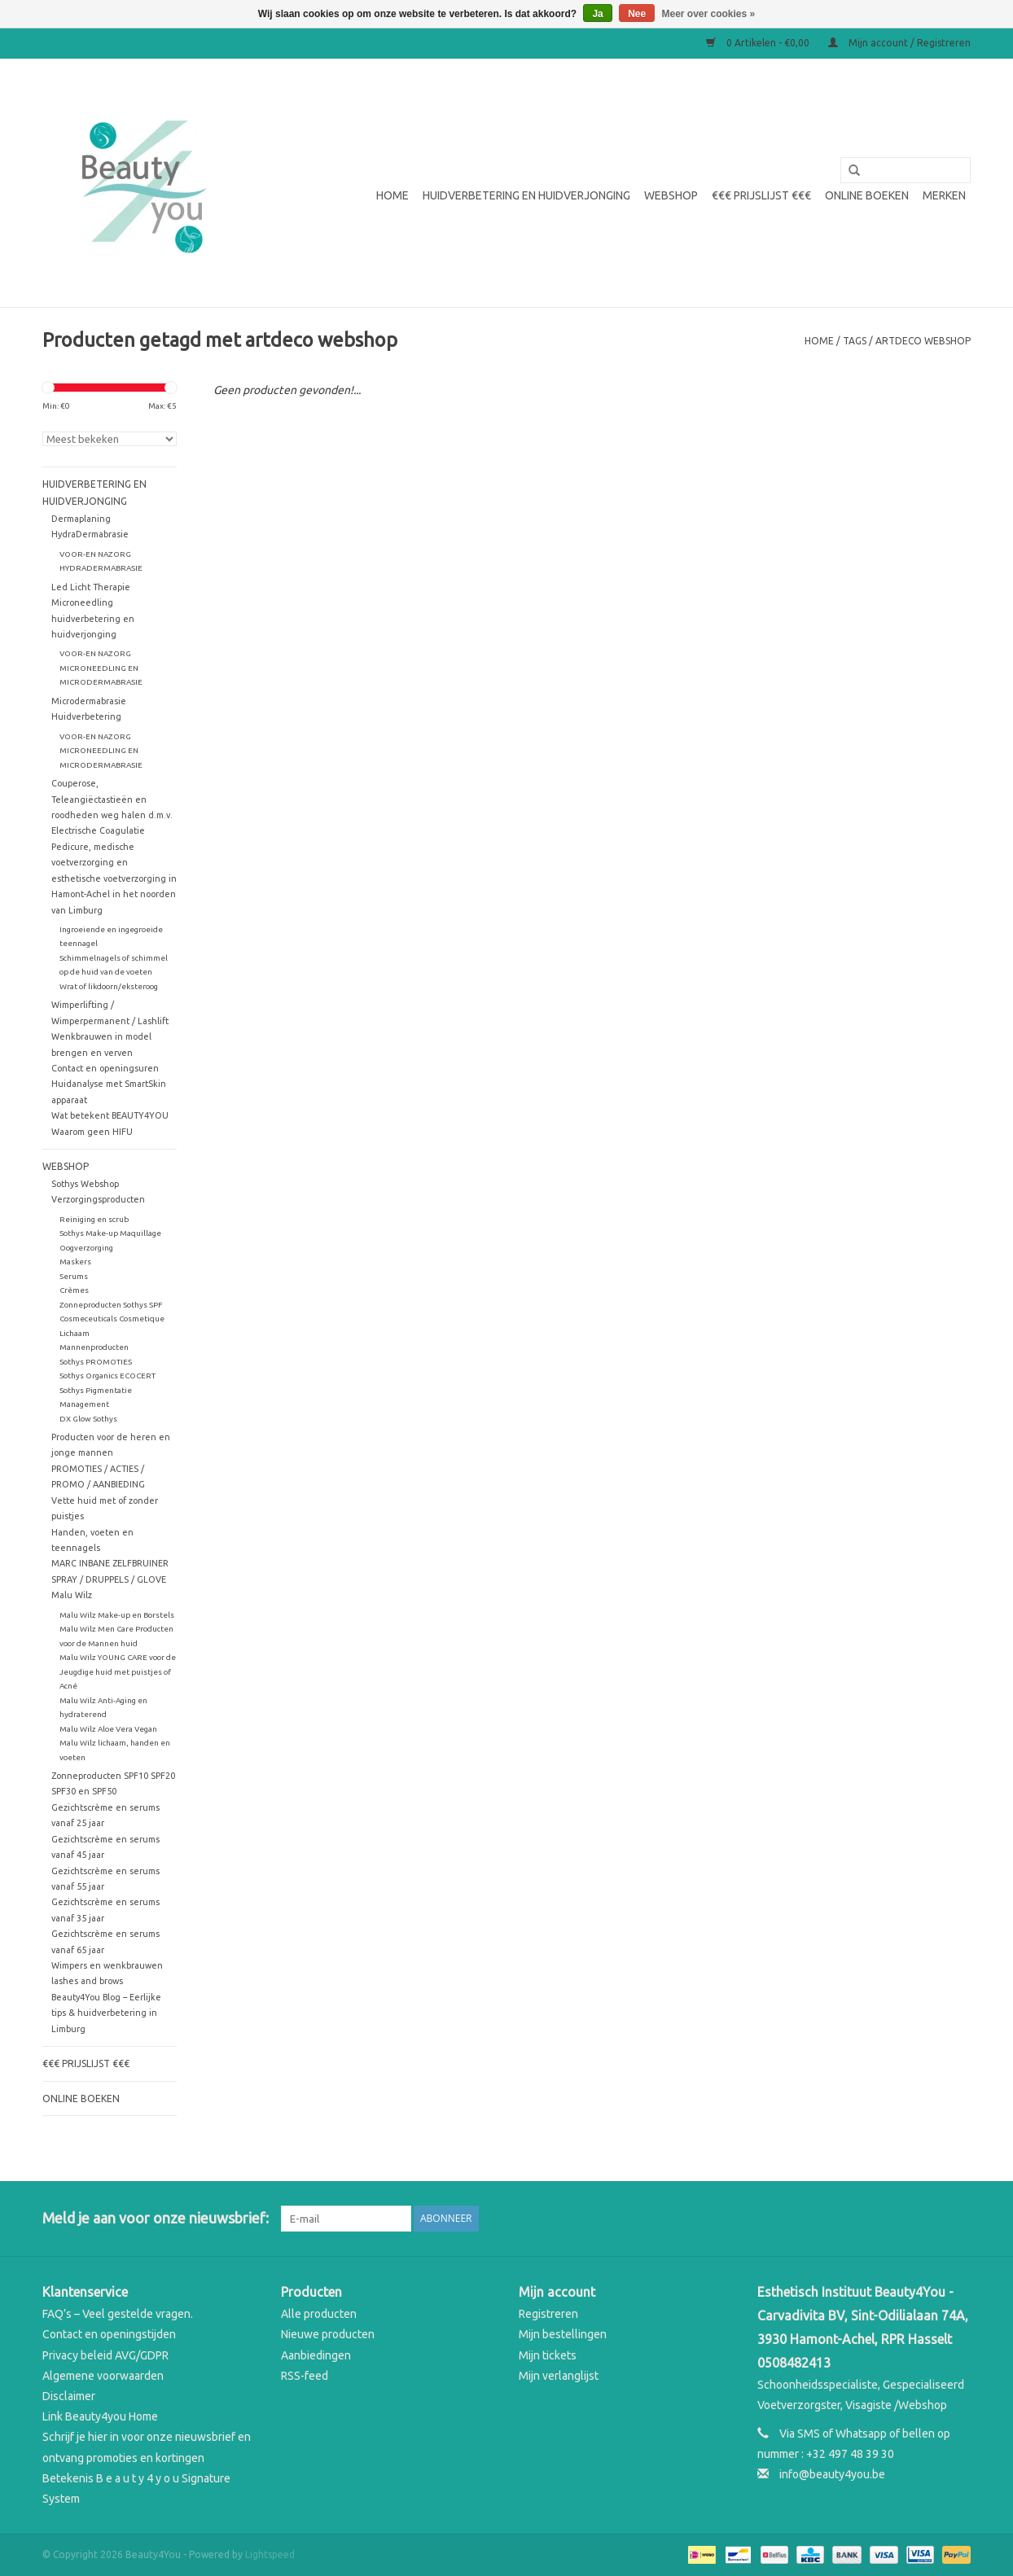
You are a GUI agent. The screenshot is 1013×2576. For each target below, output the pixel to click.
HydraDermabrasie (90, 534)
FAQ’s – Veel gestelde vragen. (117, 2313)
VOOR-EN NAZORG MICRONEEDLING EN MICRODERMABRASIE (101, 667)
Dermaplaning (81, 519)
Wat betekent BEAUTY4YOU (110, 1115)
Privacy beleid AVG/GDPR (105, 2355)
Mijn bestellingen (563, 2334)
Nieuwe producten (328, 2334)
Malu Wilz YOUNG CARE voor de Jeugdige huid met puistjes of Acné (117, 1671)
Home (392, 195)
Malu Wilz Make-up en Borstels (116, 1614)
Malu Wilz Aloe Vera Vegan (108, 1728)
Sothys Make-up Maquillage (110, 1233)
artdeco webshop (923, 340)
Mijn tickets (548, 2355)
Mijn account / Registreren (899, 42)
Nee (637, 14)
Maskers (75, 1261)
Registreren (548, 2313)
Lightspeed (270, 2554)
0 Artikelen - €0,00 (759, 42)
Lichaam (74, 1333)
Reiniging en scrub (94, 1219)
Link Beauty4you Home (100, 2416)
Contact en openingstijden (109, 2334)
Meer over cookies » (709, 14)
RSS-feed (304, 2375)
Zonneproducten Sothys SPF (110, 1304)
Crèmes (74, 1290)
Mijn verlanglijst (559, 2375)
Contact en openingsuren (105, 1068)
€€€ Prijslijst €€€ (761, 195)
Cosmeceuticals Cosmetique (111, 1318)
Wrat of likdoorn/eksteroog (108, 986)
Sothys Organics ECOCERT (107, 1375)
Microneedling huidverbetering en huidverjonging (92, 618)
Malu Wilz (71, 1595)
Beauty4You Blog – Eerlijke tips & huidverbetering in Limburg (106, 2013)
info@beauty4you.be (832, 2474)
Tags (854, 340)
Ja (597, 14)
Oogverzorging (86, 1247)
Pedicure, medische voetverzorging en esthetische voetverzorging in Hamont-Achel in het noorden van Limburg (114, 878)
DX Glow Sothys (88, 1418)
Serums (73, 1276)
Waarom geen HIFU (92, 1132)
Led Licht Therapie (90, 587)
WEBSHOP (671, 195)
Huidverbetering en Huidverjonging (526, 195)
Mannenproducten (94, 1347)
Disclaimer (68, 2396)
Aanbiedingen (316, 2355)
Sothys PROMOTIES (95, 1361)
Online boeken (867, 195)
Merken (944, 195)
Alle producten (319, 2313)
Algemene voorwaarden (103, 2375)
